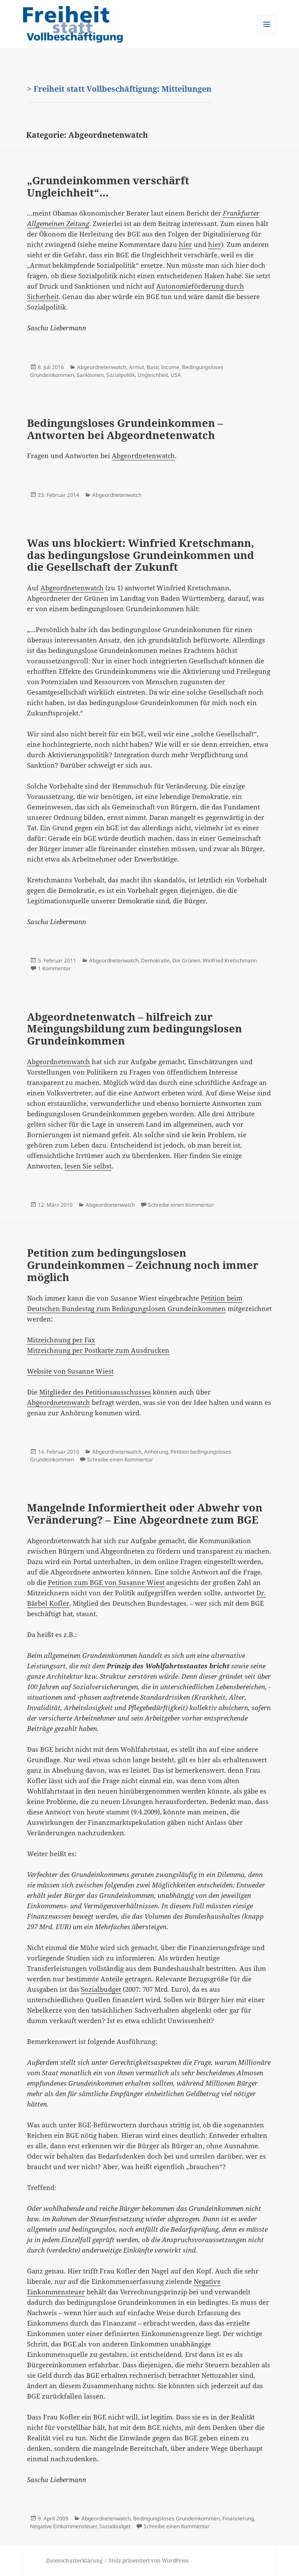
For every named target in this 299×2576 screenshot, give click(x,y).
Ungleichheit (153, 375)
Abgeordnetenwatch (101, 367)
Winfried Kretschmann (230, 960)
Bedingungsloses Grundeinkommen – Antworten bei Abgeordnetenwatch (125, 429)
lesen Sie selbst (87, 1166)
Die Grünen (186, 960)
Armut (136, 367)
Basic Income (163, 367)
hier (185, 244)
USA (176, 375)
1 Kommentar (54, 968)
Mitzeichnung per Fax (61, 1339)
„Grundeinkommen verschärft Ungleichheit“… (108, 186)
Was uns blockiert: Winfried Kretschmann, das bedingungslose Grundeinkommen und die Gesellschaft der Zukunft (140, 555)
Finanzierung (238, 2518)
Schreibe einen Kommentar (181, 1204)
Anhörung (156, 1451)
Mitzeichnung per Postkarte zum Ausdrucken (98, 1350)
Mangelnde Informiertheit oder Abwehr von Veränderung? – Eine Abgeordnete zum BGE (144, 1513)
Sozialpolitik (120, 375)
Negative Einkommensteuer (63, 2526)
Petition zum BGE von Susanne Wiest (106, 1582)
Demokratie (155, 960)
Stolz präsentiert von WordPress (148, 2560)
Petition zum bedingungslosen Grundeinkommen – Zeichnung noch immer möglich (143, 1264)
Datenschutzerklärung (74, 2560)
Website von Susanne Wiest (70, 1371)
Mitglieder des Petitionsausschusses (95, 1392)
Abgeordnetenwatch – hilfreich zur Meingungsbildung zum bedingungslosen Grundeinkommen (134, 1028)
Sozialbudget (101, 1989)
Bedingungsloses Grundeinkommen (176, 2518)
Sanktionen (90, 375)
